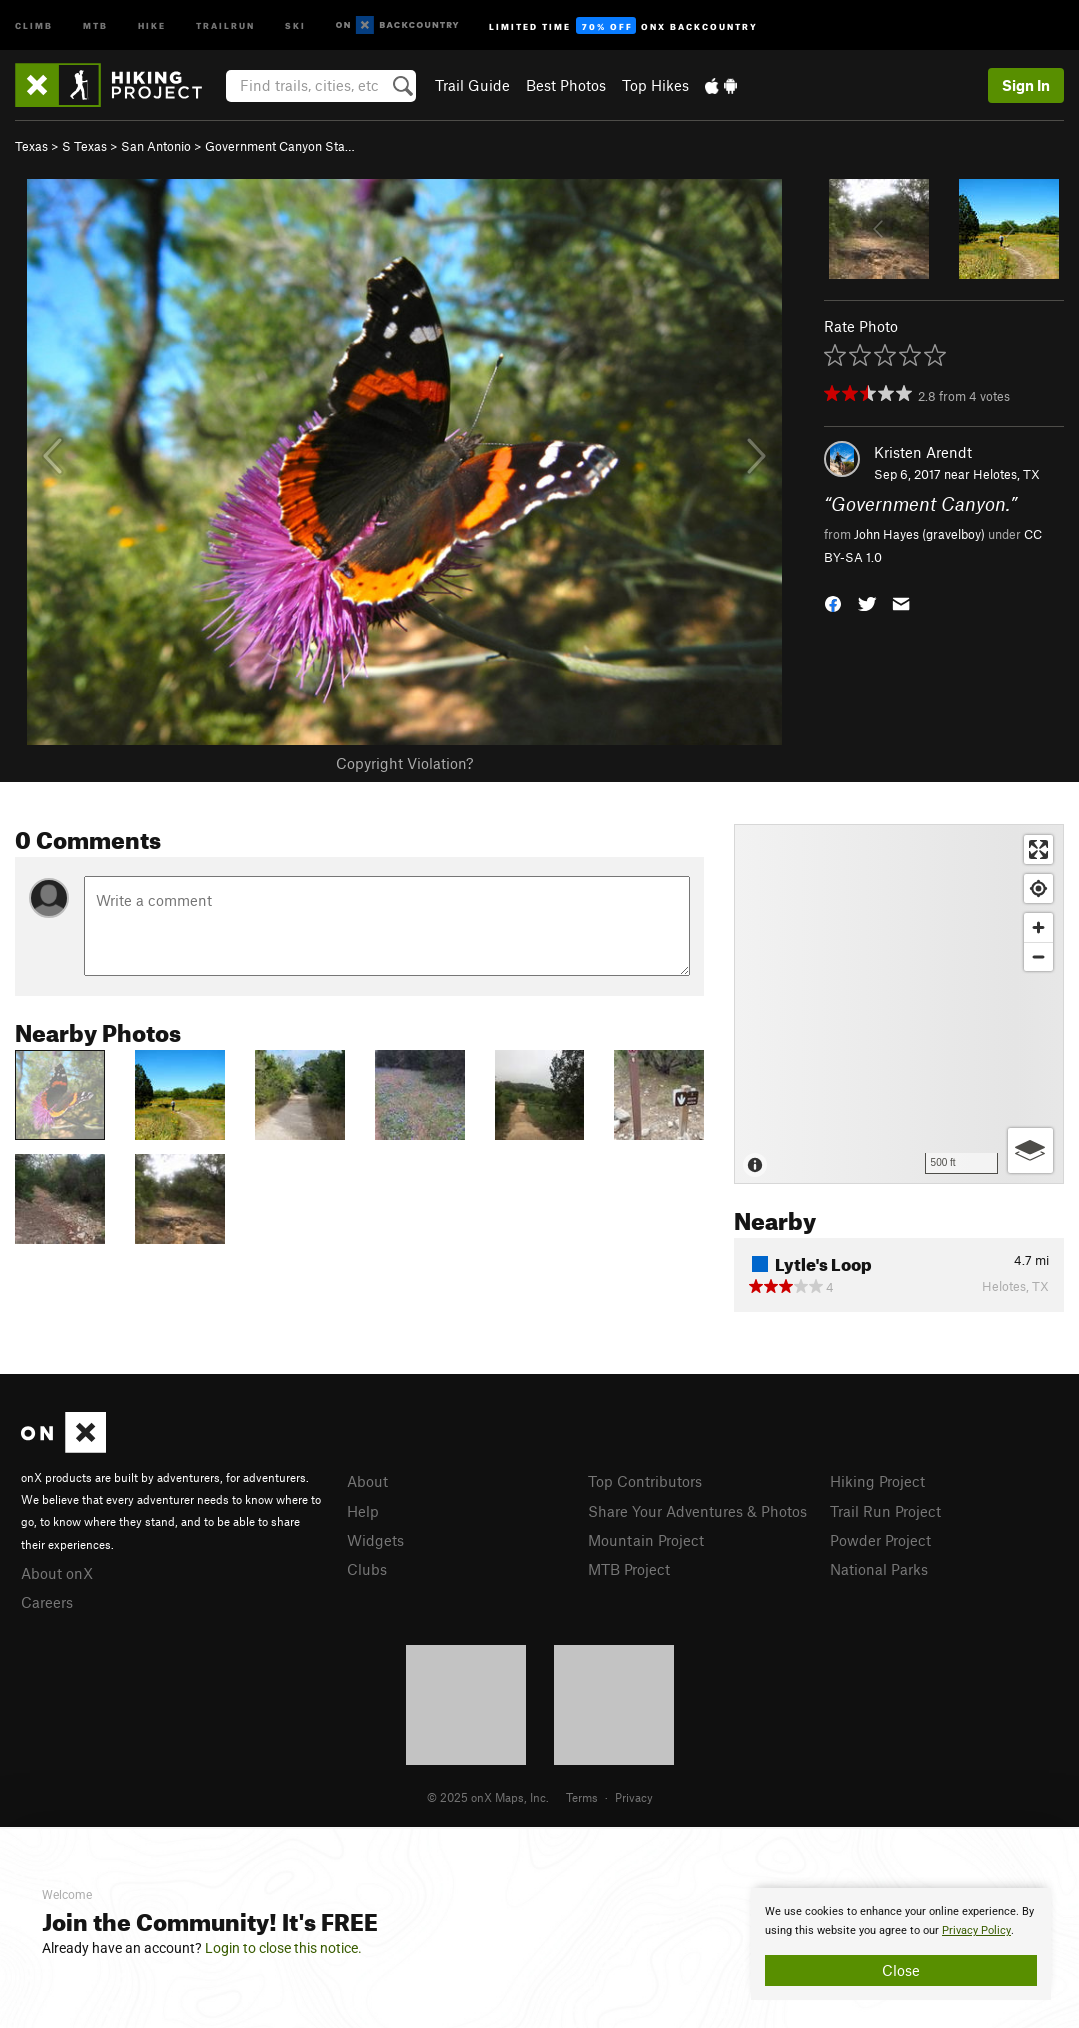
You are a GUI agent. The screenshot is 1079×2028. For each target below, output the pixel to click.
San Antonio (156, 146)
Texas (31, 146)
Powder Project (880, 1540)
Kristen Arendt (923, 452)
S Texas (84, 146)
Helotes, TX (1006, 474)
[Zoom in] (1038, 927)
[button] (833, 602)
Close (901, 1970)
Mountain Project (646, 1540)
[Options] (1030, 1150)
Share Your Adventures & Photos (697, 1511)
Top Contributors (645, 1481)
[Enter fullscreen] (1038, 849)
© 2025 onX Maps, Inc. (488, 1797)
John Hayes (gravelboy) (919, 534)
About (367, 1481)
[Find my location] (1038, 888)
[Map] (899, 1004)
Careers (47, 1602)
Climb (34, 24)
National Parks (879, 1569)
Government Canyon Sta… (280, 146)
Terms (582, 1797)
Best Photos (566, 85)
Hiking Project (877, 1481)
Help (363, 1511)
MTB (95, 24)
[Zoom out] (1038, 956)
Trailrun (225, 24)
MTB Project (629, 1569)
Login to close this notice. (283, 1948)
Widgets (375, 1540)
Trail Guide (472, 85)
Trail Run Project (885, 1511)
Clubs (367, 1569)
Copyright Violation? (404, 763)
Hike (152, 24)
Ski (295, 24)
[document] (901, 1944)
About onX (57, 1573)
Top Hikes (655, 85)
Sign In (1026, 85)
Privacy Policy (976, 1930)
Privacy (634, 1797)
